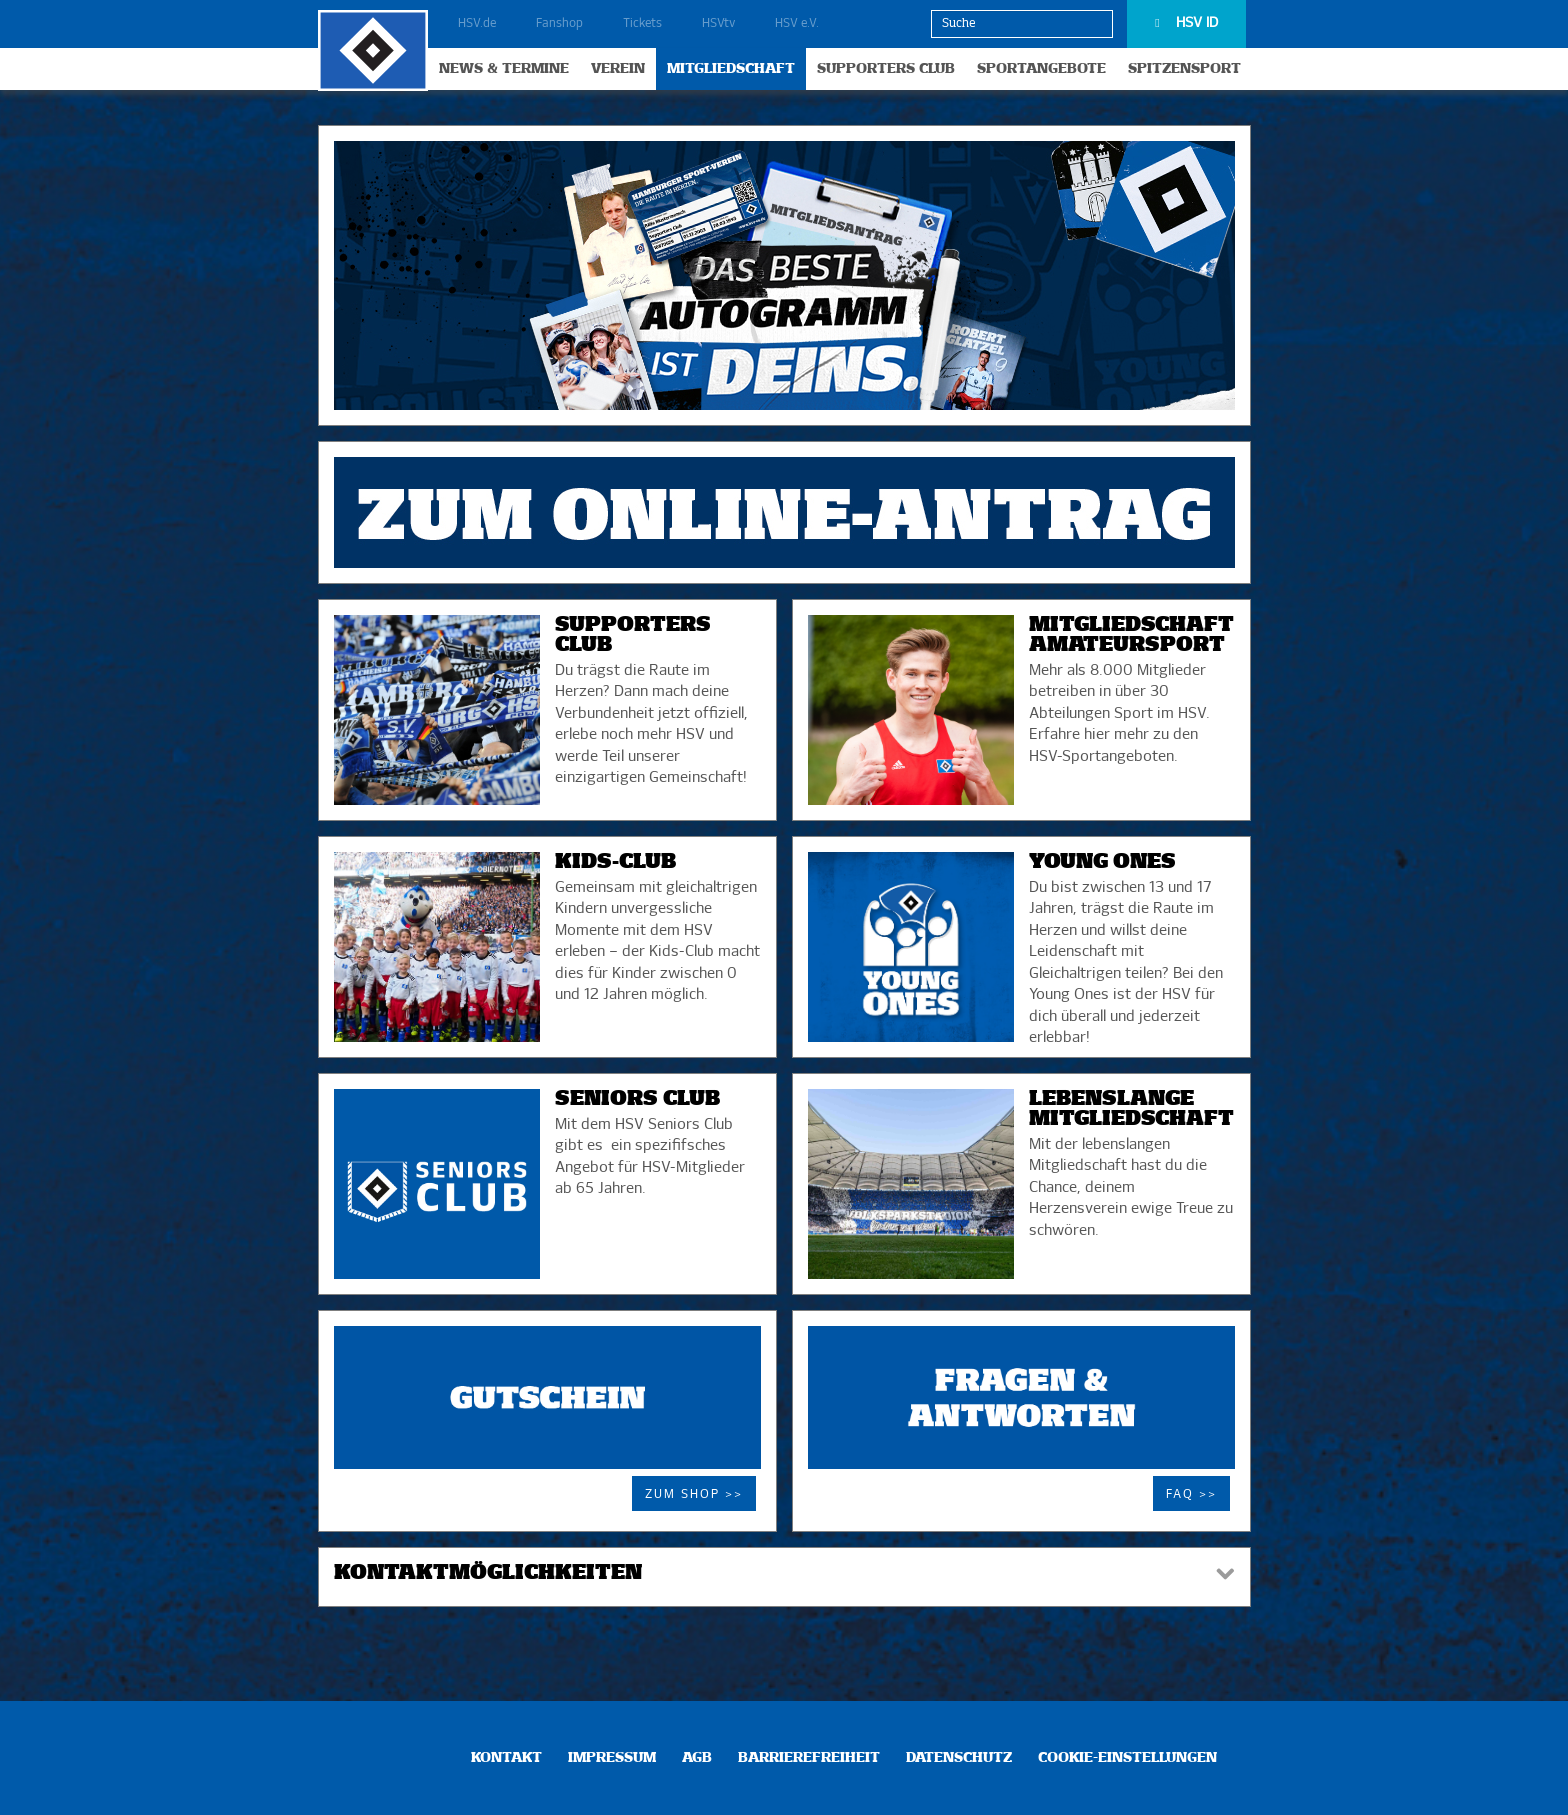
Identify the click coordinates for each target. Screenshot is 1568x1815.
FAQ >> (1191, 1495)
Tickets (642, 24)
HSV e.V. (797, 24)
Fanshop (559, 24)
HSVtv (718, 24)
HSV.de (477, 24)
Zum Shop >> (694, 1495)
